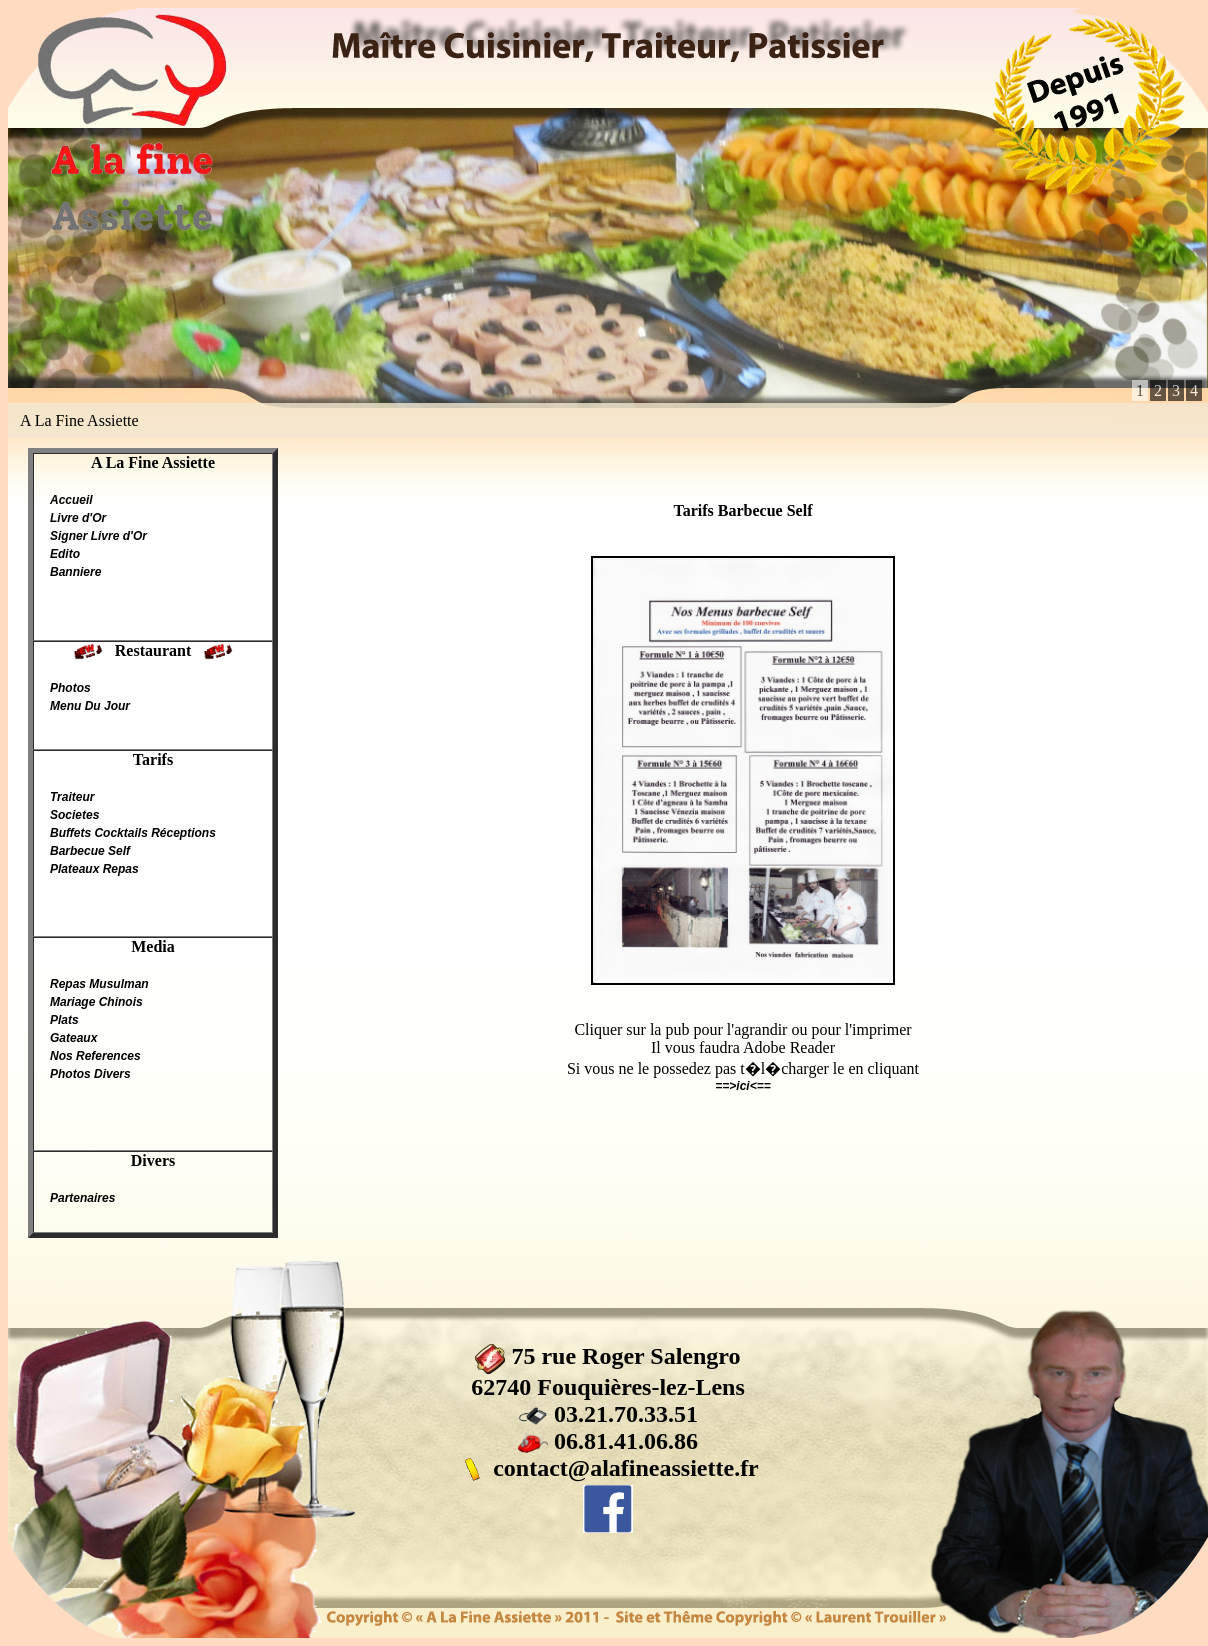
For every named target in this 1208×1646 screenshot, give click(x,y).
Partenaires (82, 1198)
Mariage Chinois (96, 1002)
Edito (65, 554)
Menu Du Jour (90, 706)
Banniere (75, 572)
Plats (64, 1020)
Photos (70, 688)
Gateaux (73, 1038)
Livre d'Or (78, 518)
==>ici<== (742, 1086)
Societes (74, 815)
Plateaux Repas (94, 869)
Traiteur (72, 797)
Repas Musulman (99, 984)
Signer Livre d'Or (98, 536)
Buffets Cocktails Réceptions (133, 833)
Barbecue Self (90, 851)
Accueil (71, 500)
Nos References (95, 1056)
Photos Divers (90, 1074)
